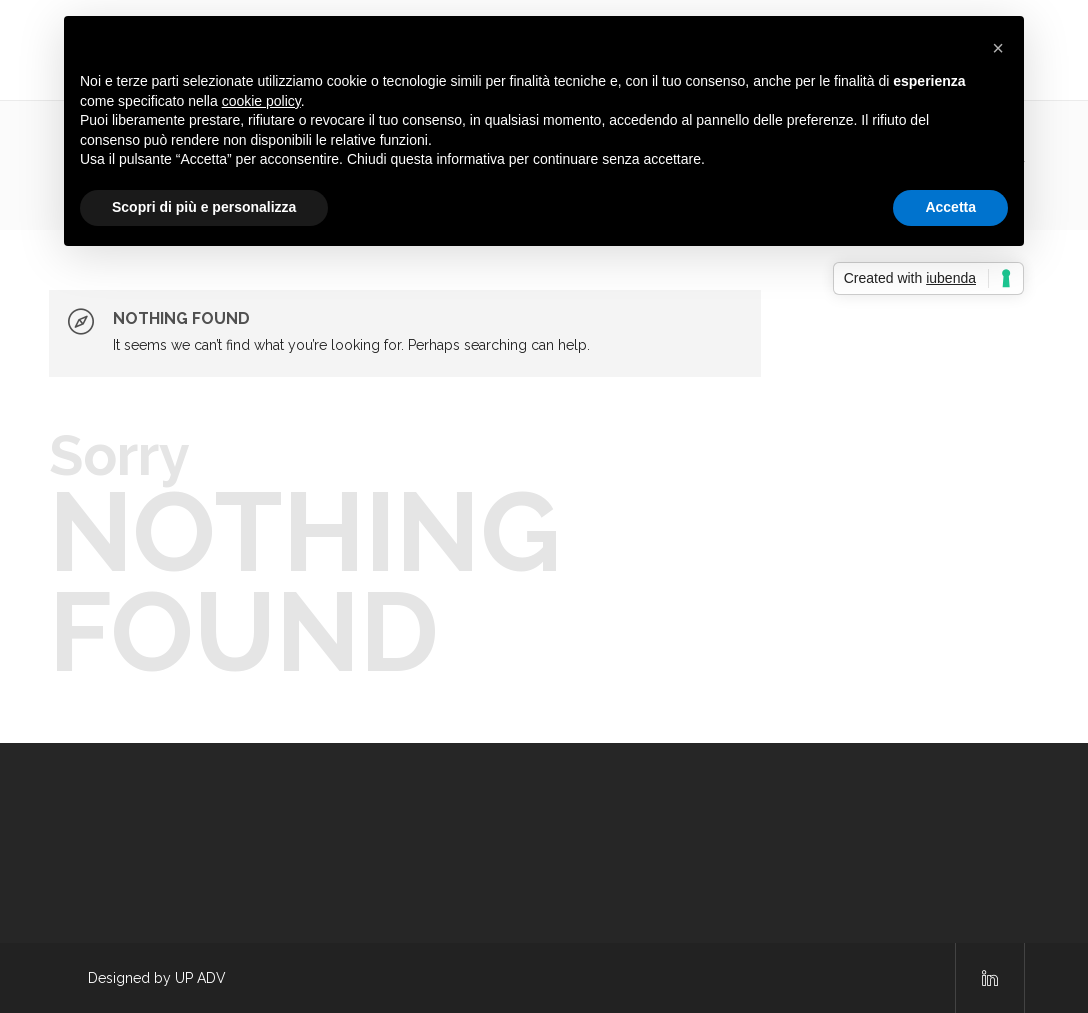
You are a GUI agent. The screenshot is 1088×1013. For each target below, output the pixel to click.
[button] (998, 48)
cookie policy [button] (261, 101)
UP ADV (200, 978)
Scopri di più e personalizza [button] (204, 207)
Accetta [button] (950, 207)
